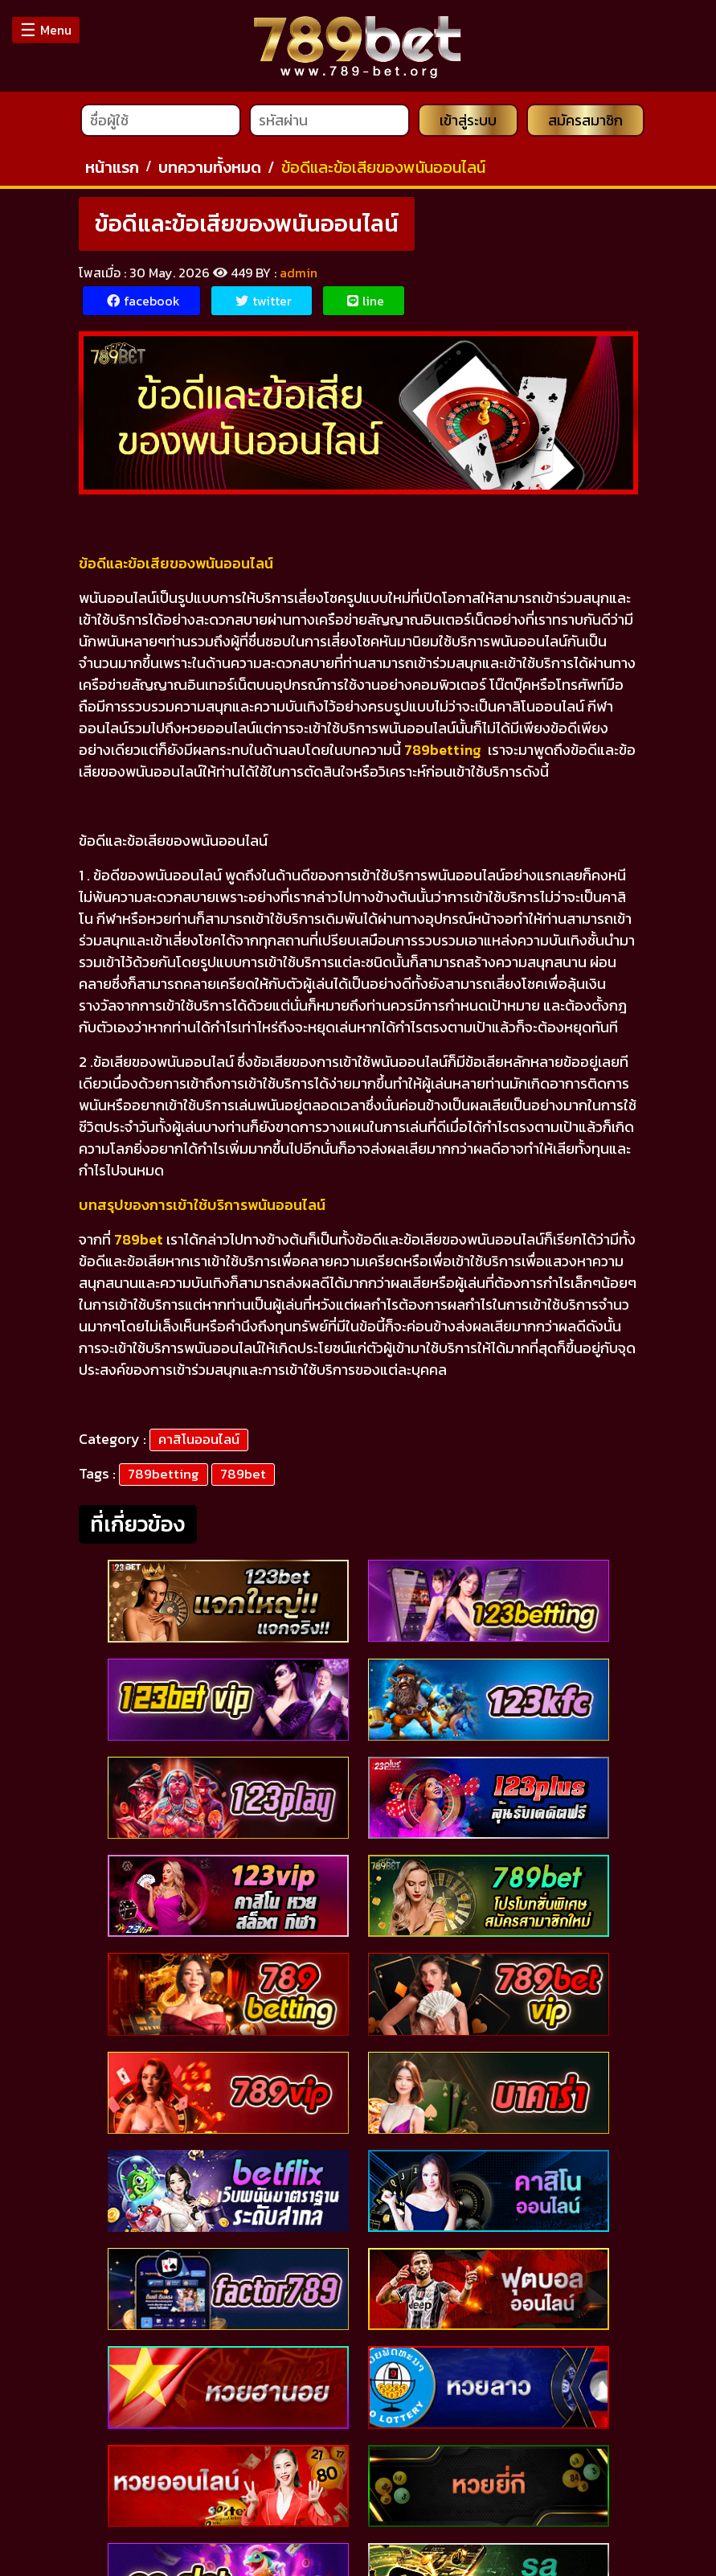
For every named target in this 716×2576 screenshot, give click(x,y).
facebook (143, 300)
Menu (46, 29)
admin (298, 272)
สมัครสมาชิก (585, 120)
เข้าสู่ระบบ (468, 120)
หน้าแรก (112, 167)
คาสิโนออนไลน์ (198, 1439)
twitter (263, 300)
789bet (243, 1473)
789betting (163, 1473)
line (365, 300)
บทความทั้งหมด (209, 167)
